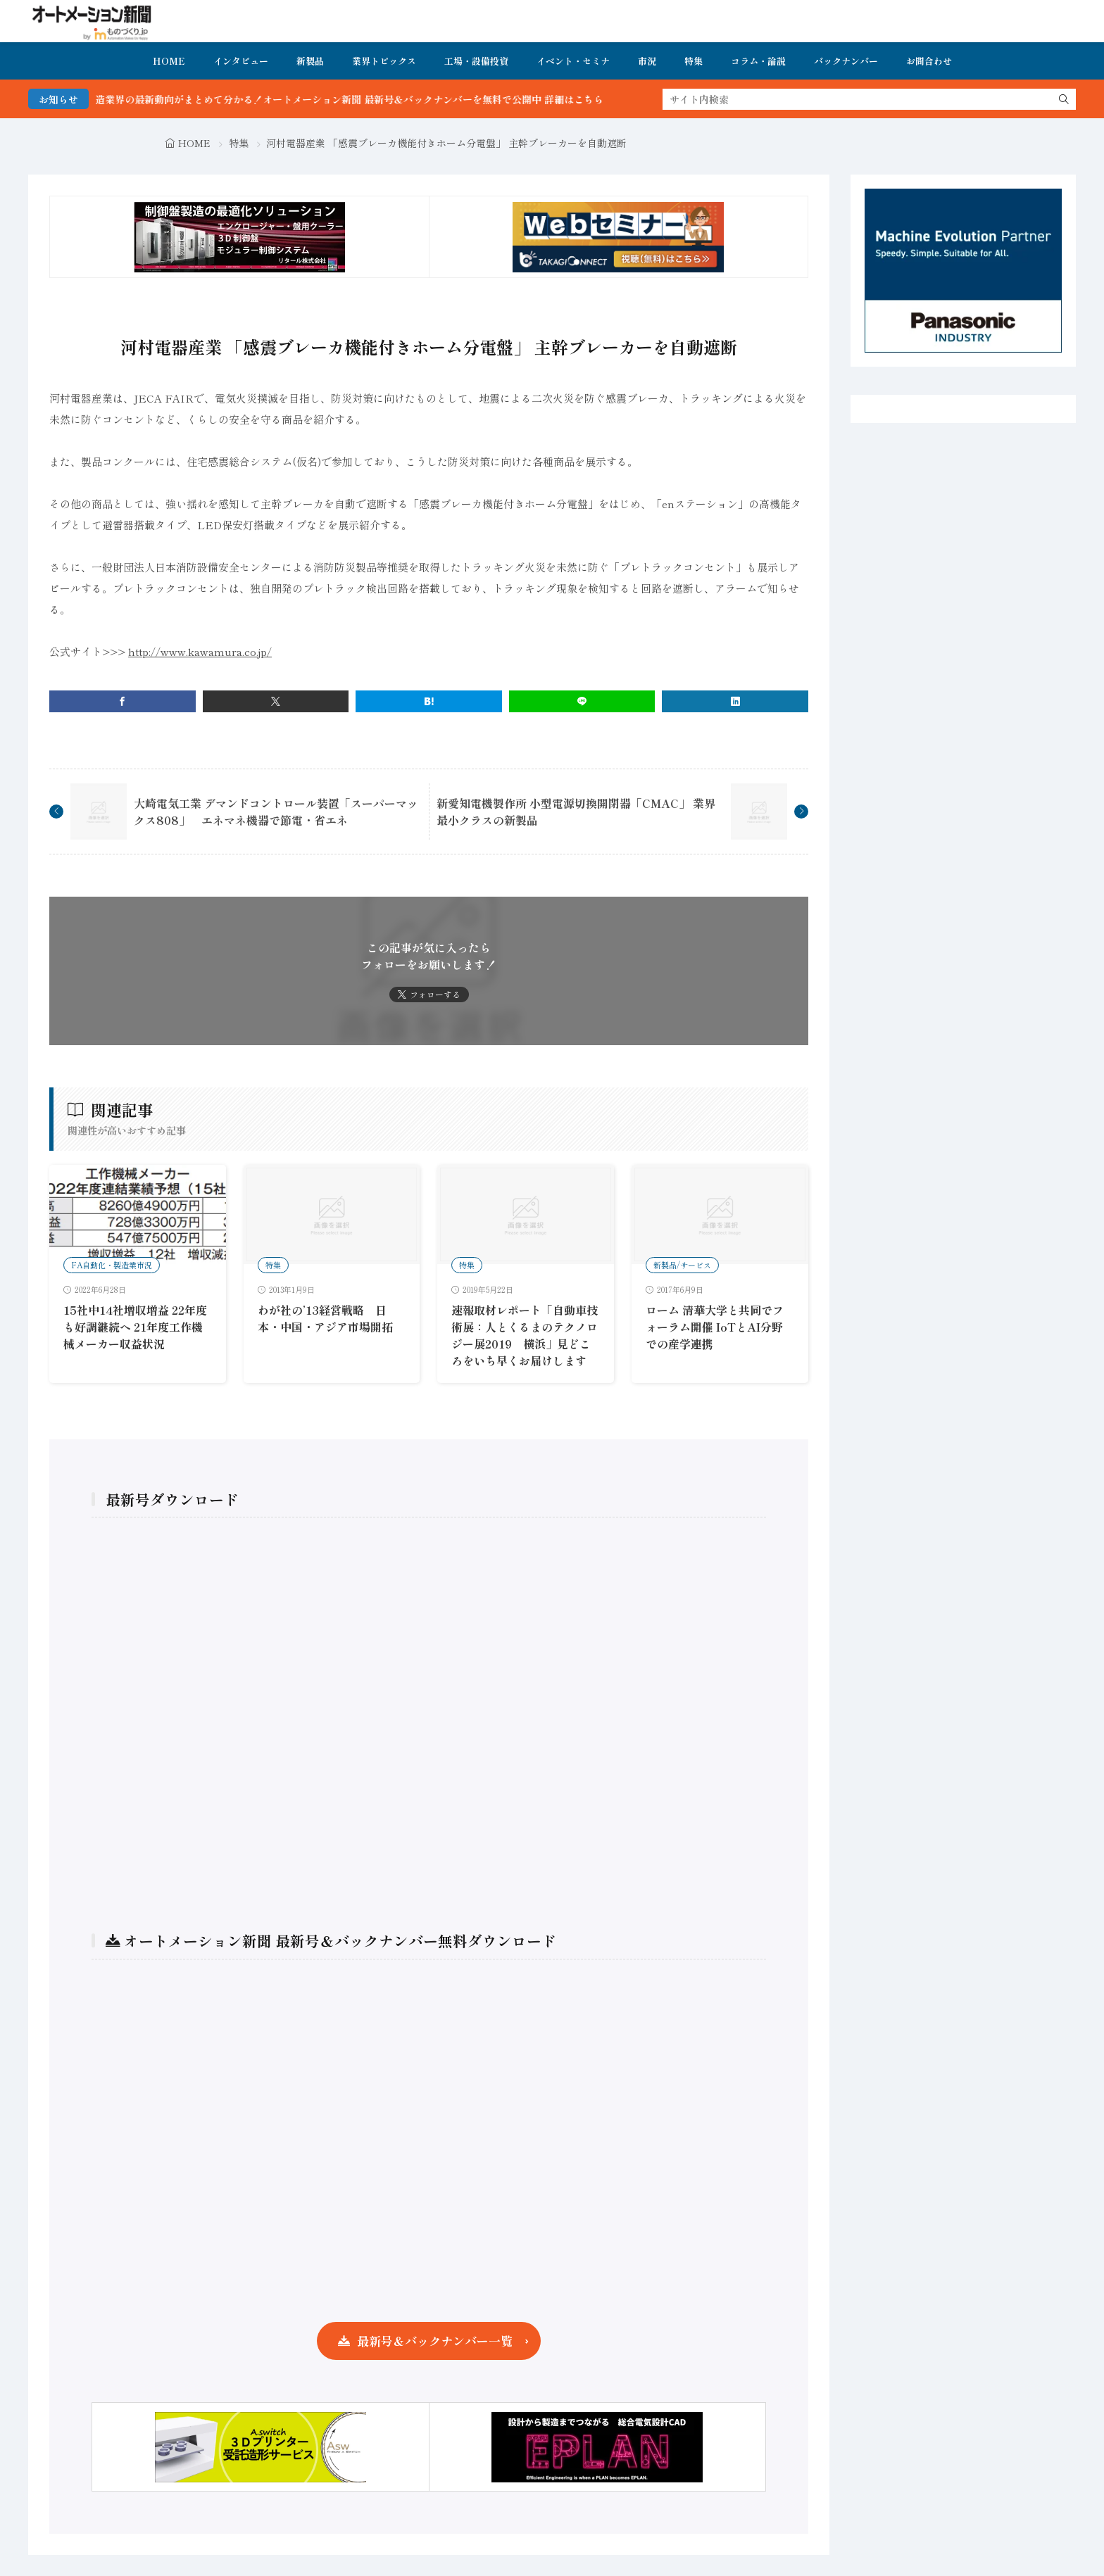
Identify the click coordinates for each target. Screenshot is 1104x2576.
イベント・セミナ (573, 61)
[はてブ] (429, 701)
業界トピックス (384, 61)
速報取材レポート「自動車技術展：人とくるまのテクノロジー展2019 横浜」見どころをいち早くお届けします (524, 1335)
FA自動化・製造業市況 (111, 1264)
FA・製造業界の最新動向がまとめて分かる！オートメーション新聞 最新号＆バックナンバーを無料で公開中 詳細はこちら (366, 99)
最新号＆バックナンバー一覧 (435, 2340)
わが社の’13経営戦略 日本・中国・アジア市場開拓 (325, 1318)
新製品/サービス (682, 1264)
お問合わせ (929, 61)
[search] (1064, 99)
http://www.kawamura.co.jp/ (200, 651)
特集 (693, 61)
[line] (582, 701)
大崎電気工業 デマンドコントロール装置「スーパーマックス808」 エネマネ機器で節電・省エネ (276, 811)
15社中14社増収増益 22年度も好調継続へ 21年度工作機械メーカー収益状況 (135, 1326)
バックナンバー (846, 61)
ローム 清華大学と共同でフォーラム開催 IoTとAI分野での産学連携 (715, 1326)
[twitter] (276, 701)
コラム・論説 (758, 61)
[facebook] (122, 701)
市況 (647, 61)
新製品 (310, 61)
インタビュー (240, 61)
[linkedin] (735, 701)
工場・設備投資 (476, 61)
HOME (169, 61)
